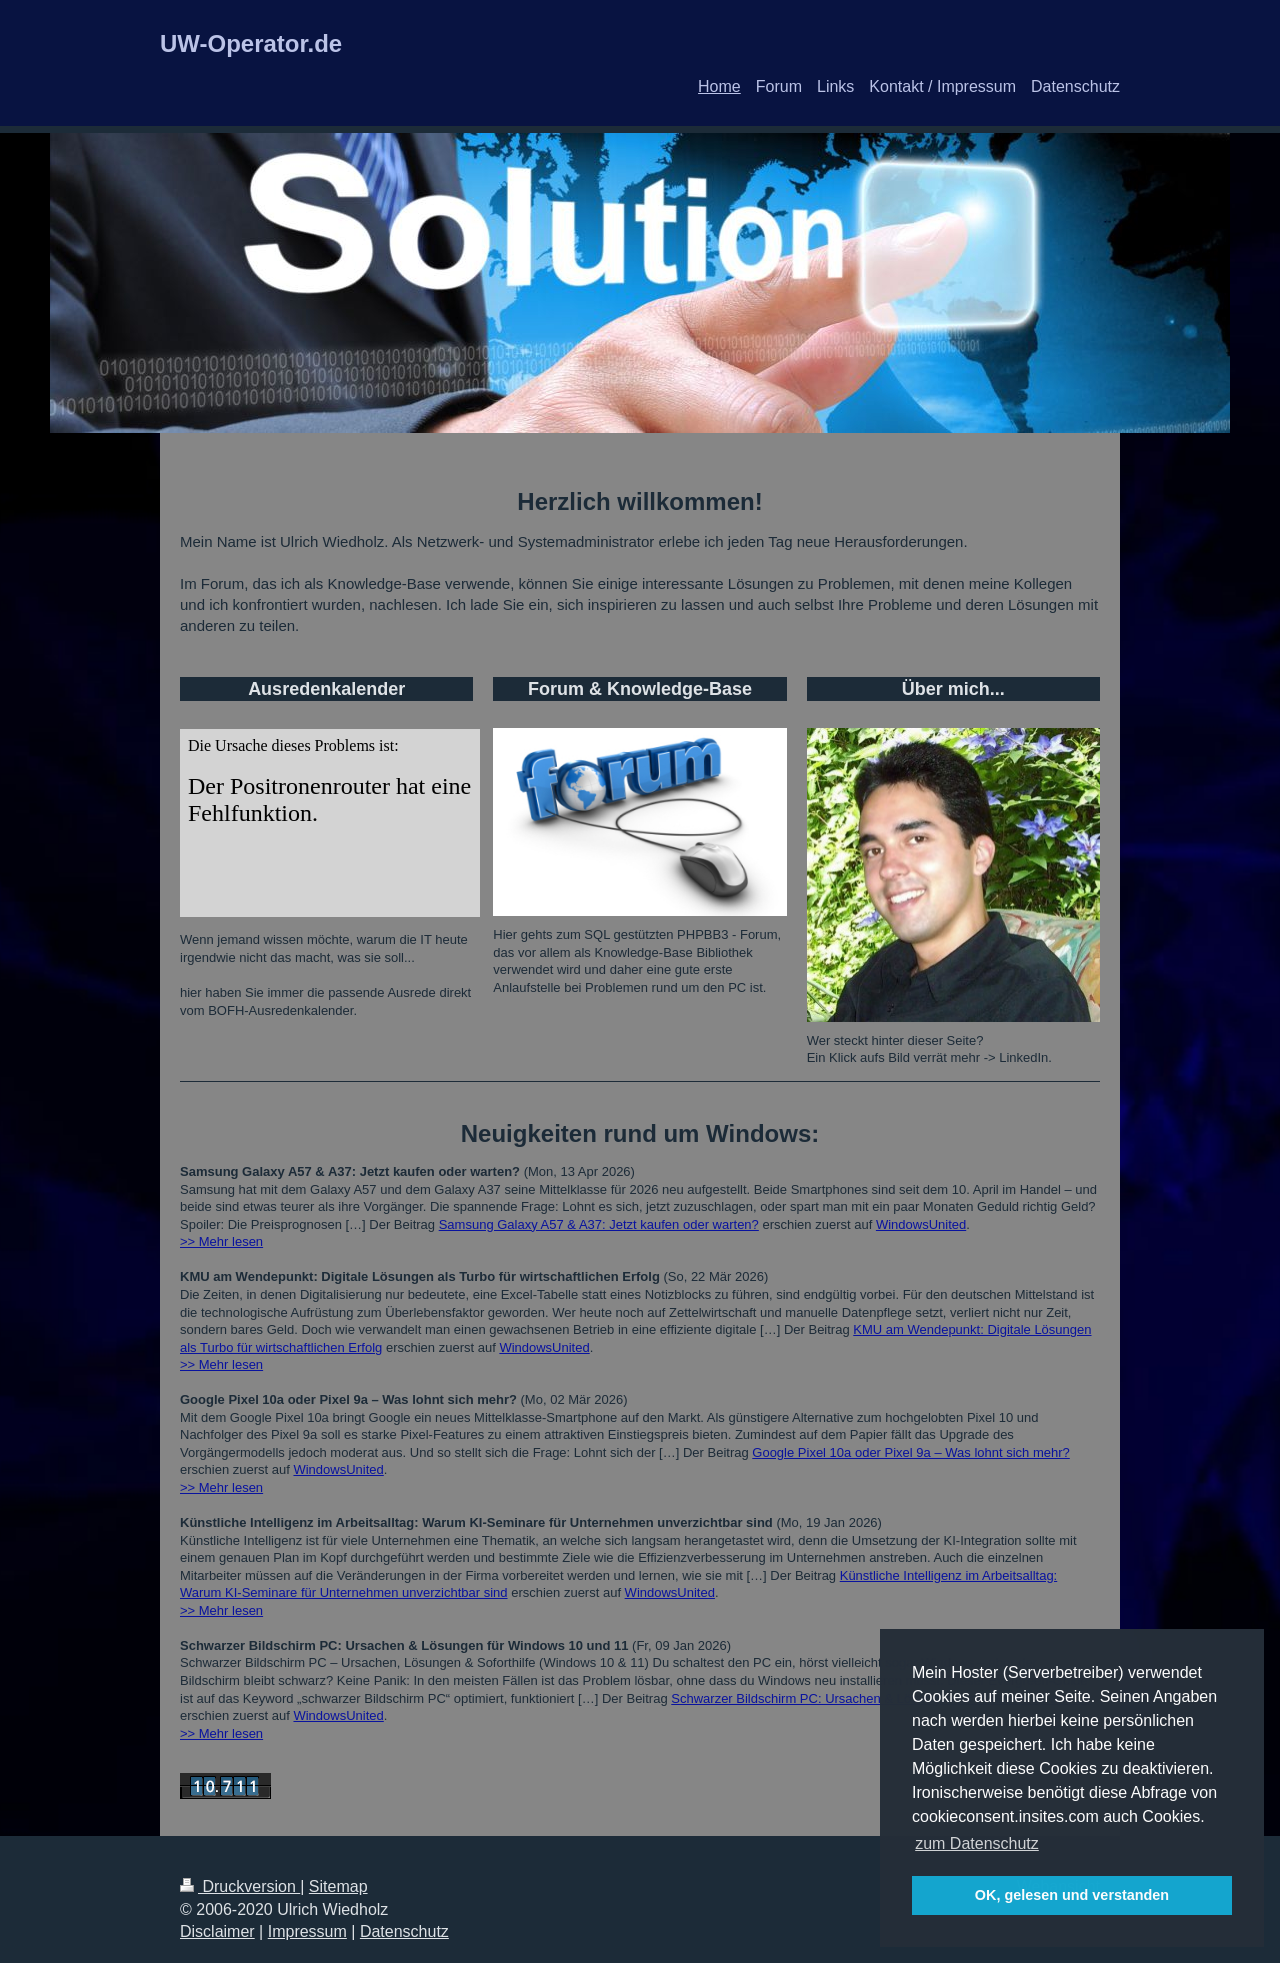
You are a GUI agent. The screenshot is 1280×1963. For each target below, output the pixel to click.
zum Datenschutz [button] (977, 1843)
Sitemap (338, 1886)
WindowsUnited (921, 1224)
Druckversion (240, 1886)
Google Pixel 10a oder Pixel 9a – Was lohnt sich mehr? (910, 1452)
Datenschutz (404, 1931)
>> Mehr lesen (221, 1241)
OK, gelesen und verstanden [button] (1072, 1895)
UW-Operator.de (251, 43)
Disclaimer (217, 1931)
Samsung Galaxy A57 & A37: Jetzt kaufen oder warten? (599, 1224)
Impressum (307, 1931)
